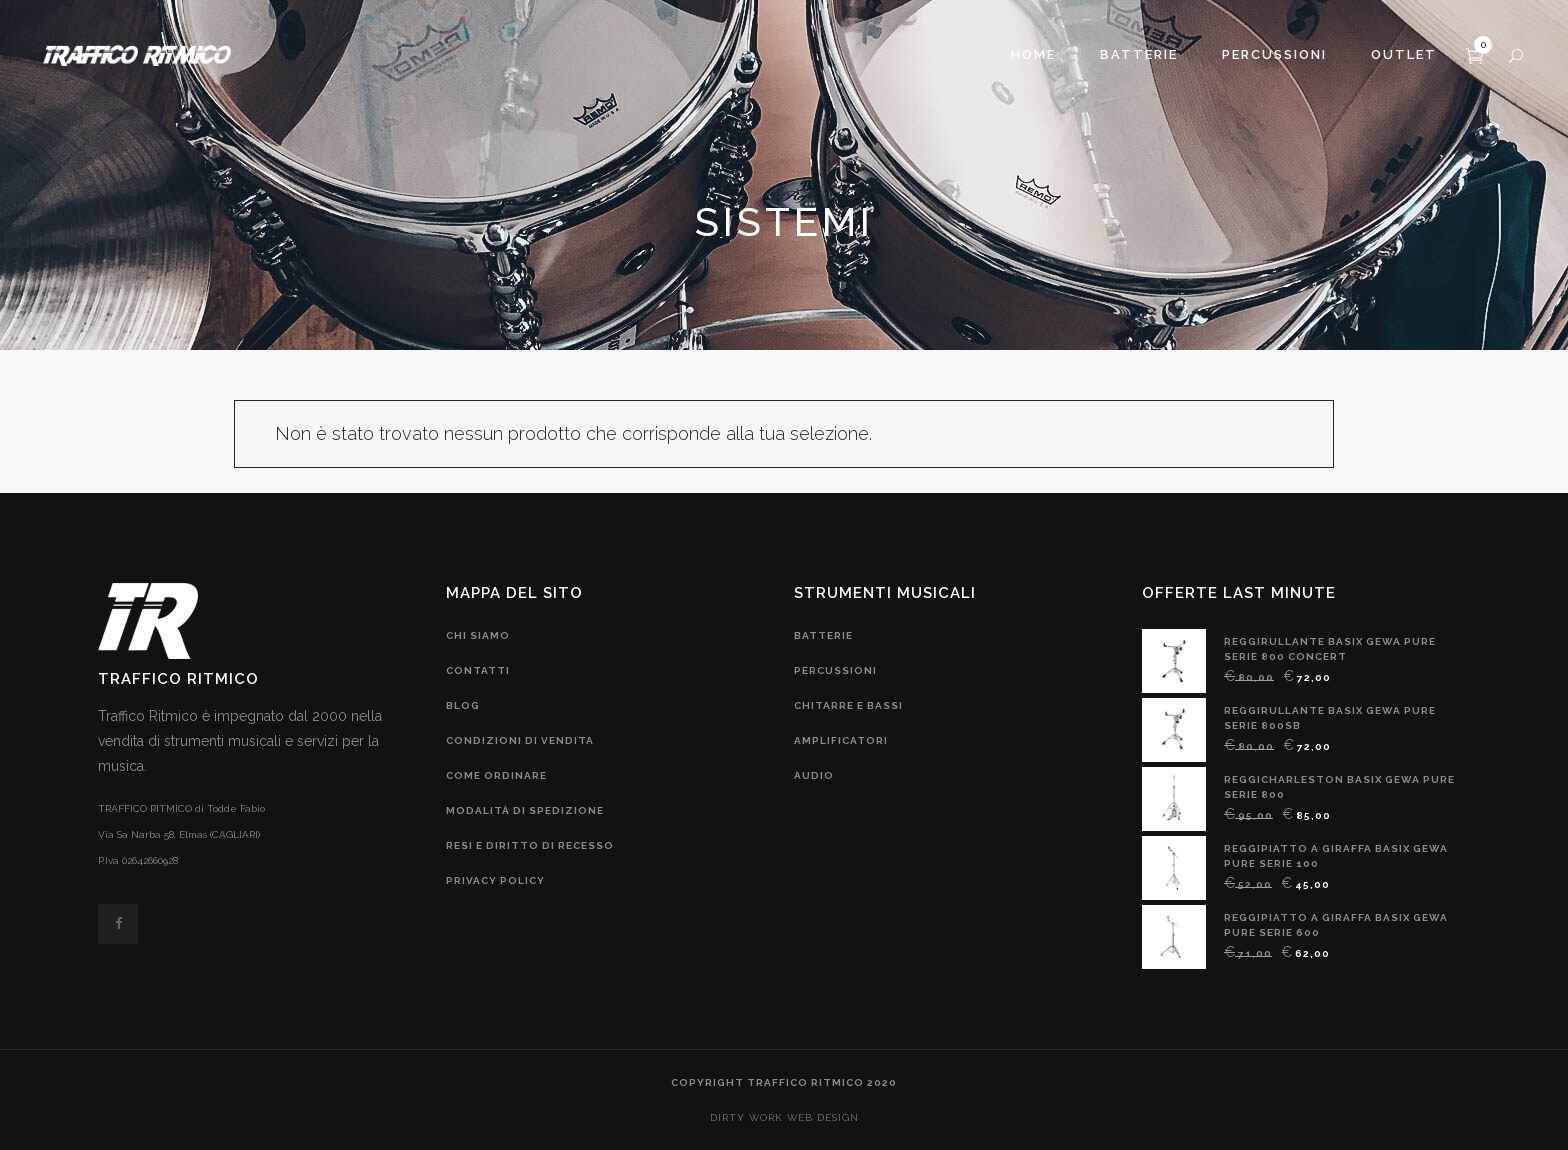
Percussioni (835, 670)
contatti (478, 670)
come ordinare (496, 775)
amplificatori (841, 740)
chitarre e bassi (848, 705)
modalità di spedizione (525, 810)
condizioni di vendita (520, 740)
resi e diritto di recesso (530, 845)
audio (814, 775)
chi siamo (478, 635)
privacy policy (495, 880)
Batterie (823, 635)
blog (463, 705)
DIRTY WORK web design (784, 1117)
